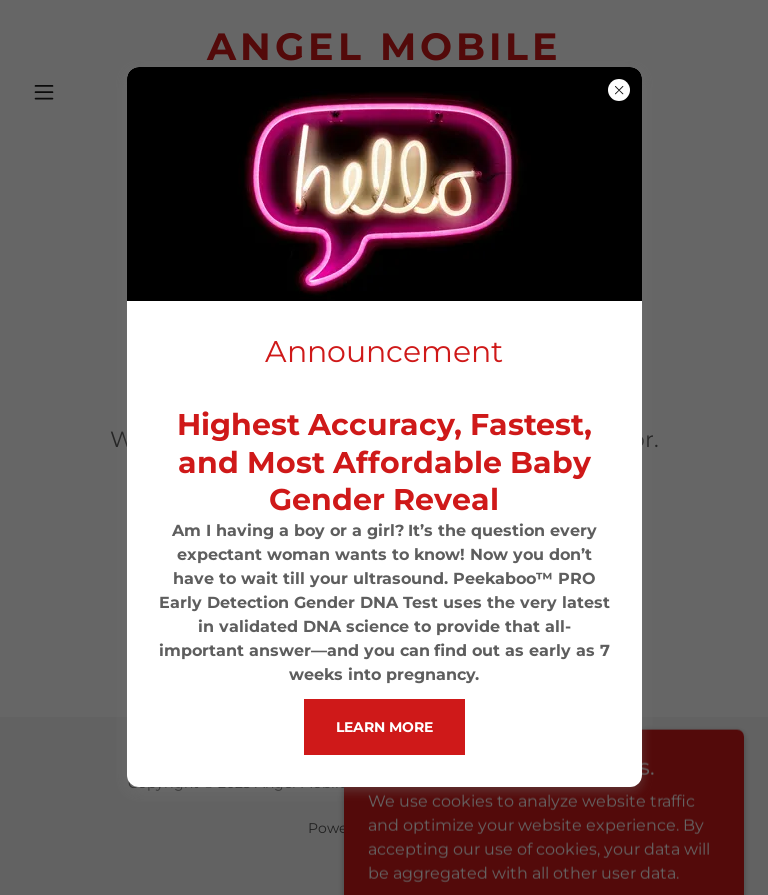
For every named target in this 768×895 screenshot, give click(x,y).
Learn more (384, 727)
